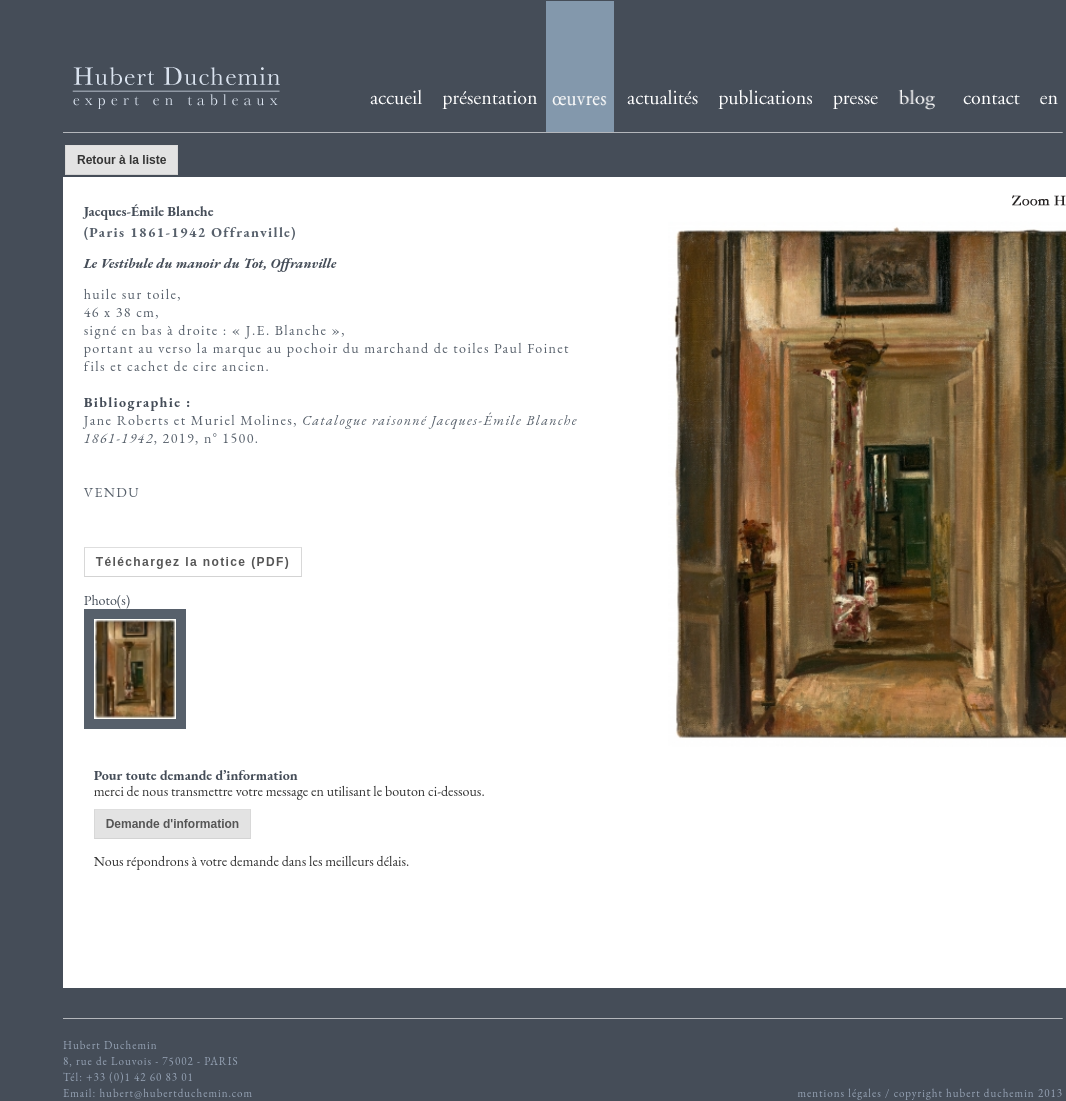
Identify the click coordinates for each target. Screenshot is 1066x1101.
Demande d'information (173, 824)
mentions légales (839, 1093)
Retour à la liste (121, 160)
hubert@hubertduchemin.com (176, 1093)
